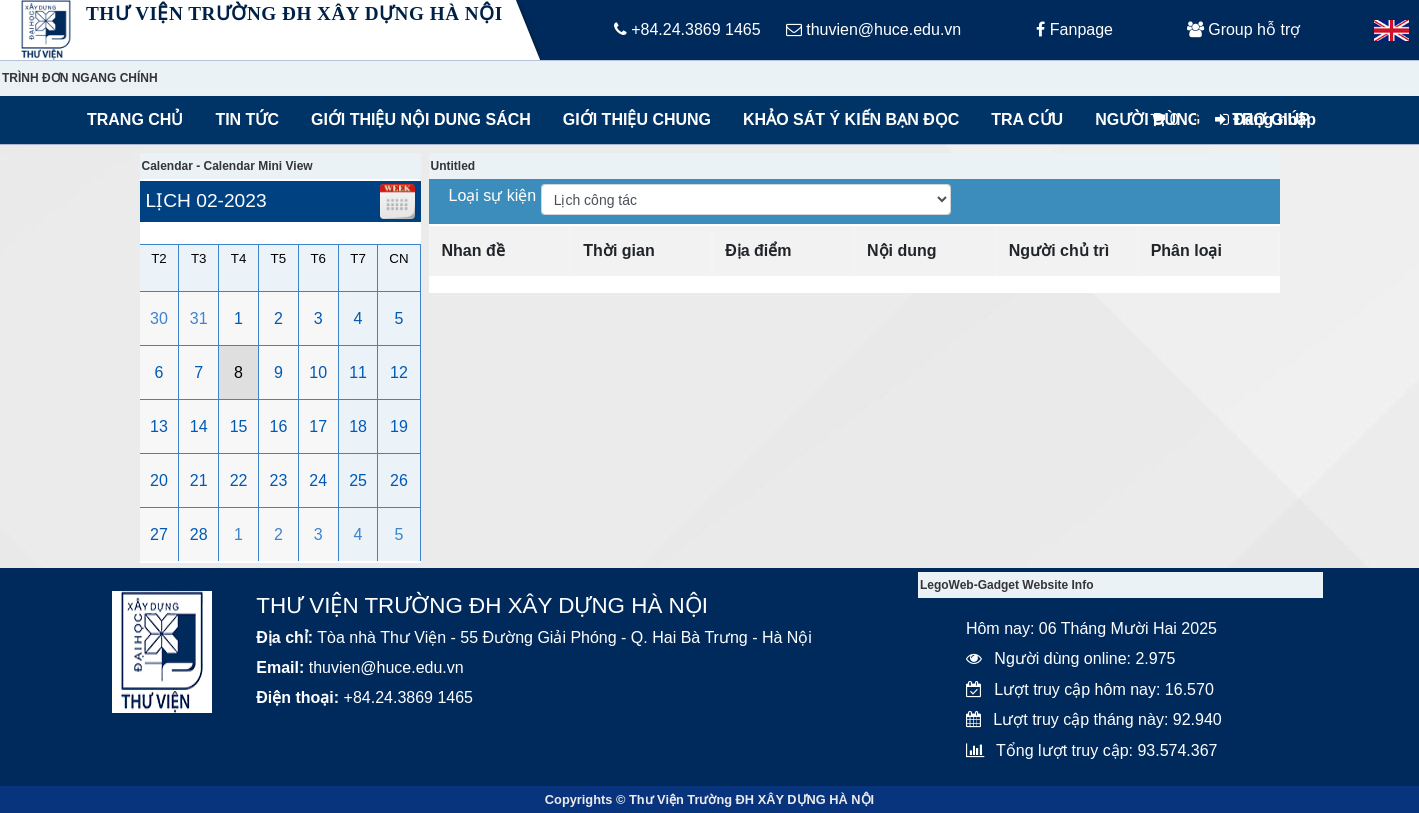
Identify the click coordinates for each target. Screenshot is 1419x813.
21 (199, 480)
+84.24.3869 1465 (687, 29)
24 (318, 480)
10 (318, 372)
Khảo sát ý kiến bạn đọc (846, 119)
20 (159, 480)
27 (159, 534)
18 (358, 426)
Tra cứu (1027, 119)
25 (358, 480)
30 (159, 318)
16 (279, 426)
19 (399, 426)
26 (399, 480)
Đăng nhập (1265, 119)
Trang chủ (135, 119)
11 (358, 372)
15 (239, 426)
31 (199, 318)
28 (199, 534)
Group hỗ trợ (1243, 29)
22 (239, 480)
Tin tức (247, 119)
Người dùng (1147, 119)
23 (279, 480)
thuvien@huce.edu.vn (873, 29)
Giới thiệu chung (636, 119)
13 (159, 426)
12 (399, 372)
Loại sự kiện (495, 195)
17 (318, 426)
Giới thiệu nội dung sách (416, 119)
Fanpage (1074, 29)
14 (199, 426)
